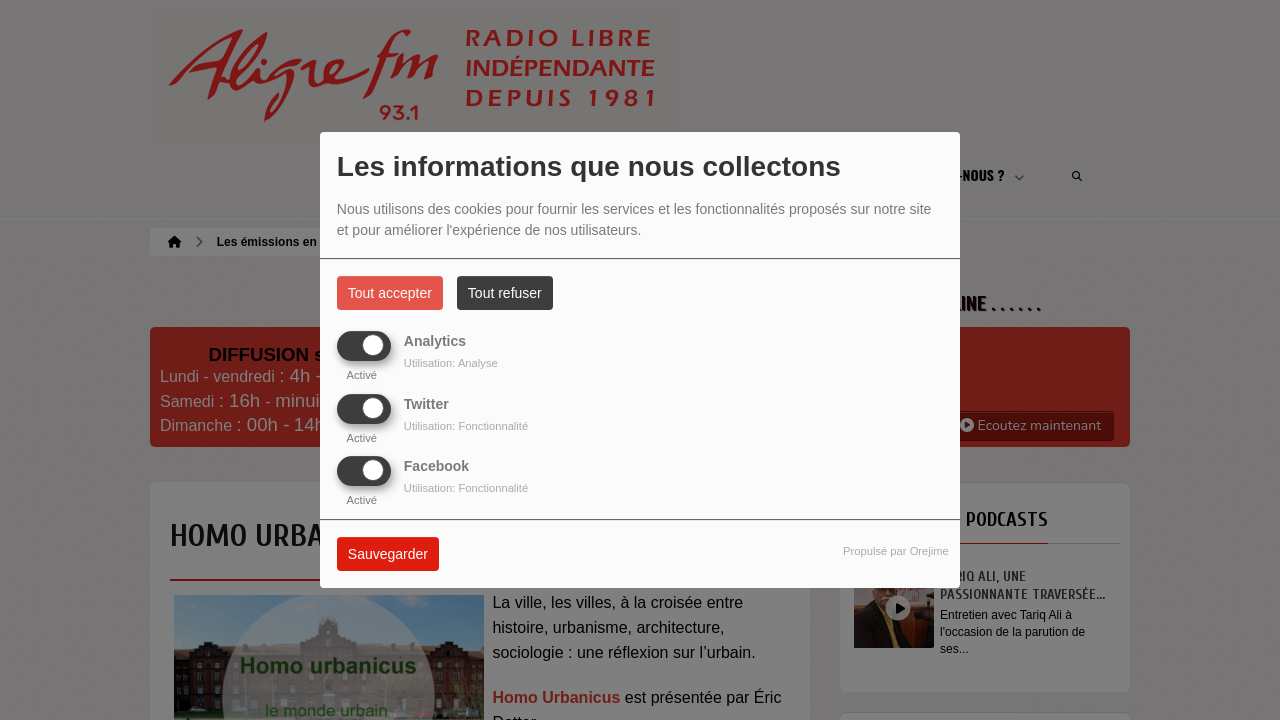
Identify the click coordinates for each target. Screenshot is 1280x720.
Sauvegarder (388, 554)
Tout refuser (505, 293)
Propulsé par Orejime (896, 551)
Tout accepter (390, 293)
